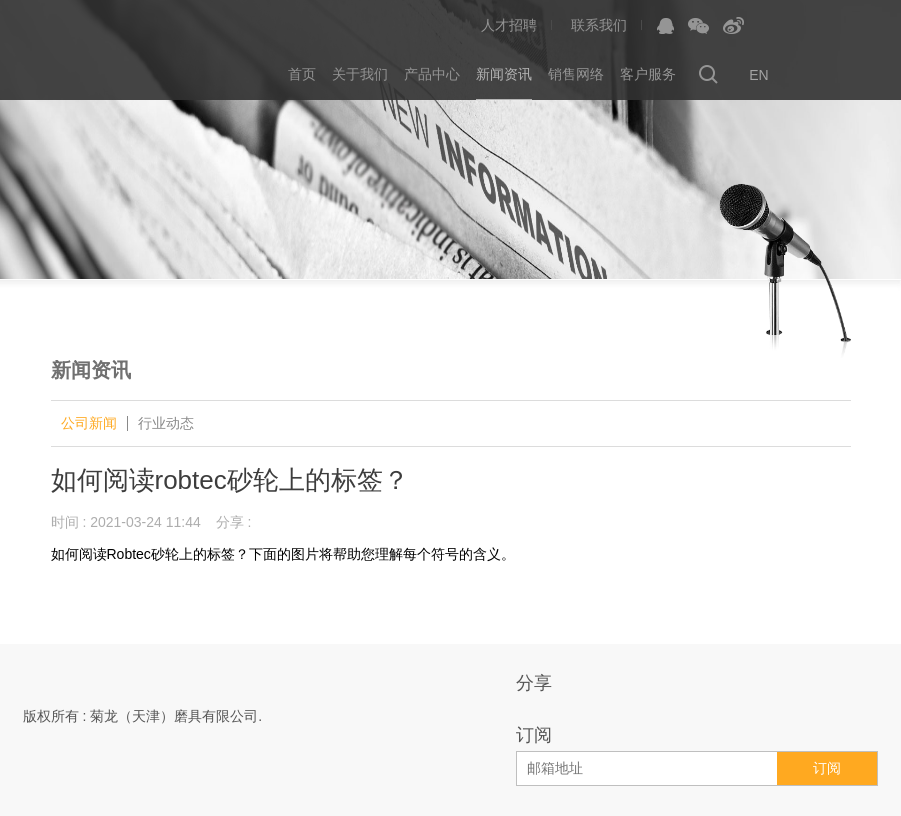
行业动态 (166, 423)
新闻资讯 (504, 74)
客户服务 (648, 74)
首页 (302, 74)
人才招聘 (509, 25)
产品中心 (432, 74)
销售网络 (576, 74)
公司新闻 (89, 423)
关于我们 (360, 74)
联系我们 (599, 25)
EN (758, 75)
